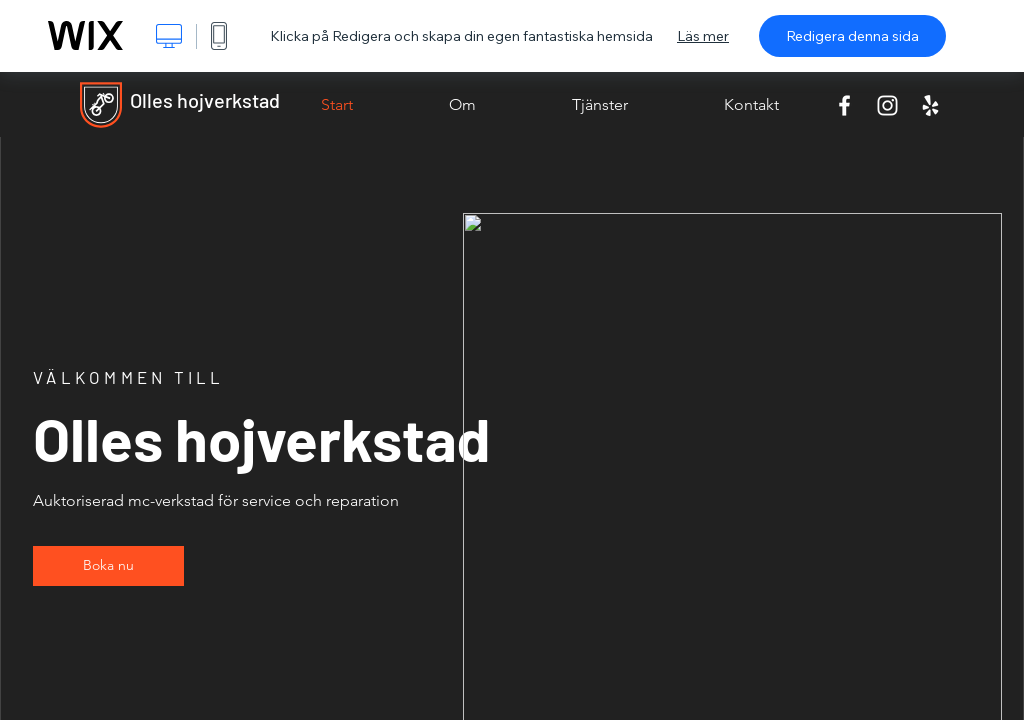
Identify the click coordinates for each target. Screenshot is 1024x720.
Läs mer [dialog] (703, 36)
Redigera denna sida (852, 36)
